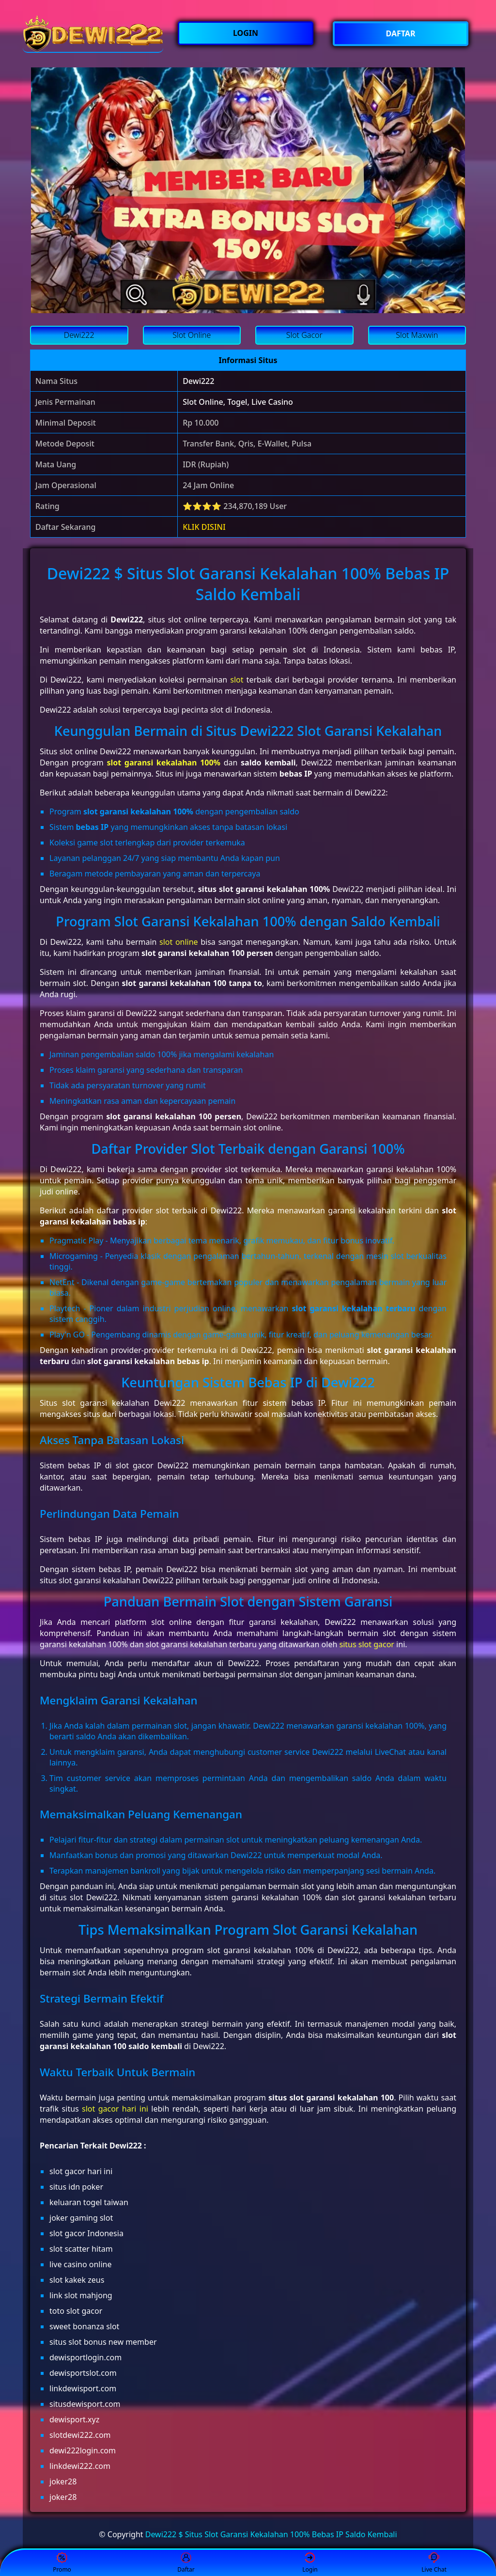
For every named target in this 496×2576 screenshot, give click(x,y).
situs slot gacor (366, 1644)
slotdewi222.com (80, 2435)
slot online (178, 942)
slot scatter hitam (81, 2248)
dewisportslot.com (83, 2373)
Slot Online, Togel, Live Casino (238, 402)
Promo (62, 2563)
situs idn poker (76, 2186)
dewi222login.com (82, 2450)
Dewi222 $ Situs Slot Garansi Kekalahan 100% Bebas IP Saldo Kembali (271, 2534)
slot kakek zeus (76, 2279)
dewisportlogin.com (85, 2357)
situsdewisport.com (85, 2404)
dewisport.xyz (74, 2419)
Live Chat (433, 2563)
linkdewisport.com (82, 2388)
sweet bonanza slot (84, 2326)
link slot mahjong (80, 2295)
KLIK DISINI (204, 527)
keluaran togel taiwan (88, 2202)
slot (236, 679)
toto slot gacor (75, 2311)
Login (309, 2563)
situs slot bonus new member (103, 2342)
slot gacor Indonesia (86, 2233)
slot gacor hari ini (115, 2108)
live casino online (80, 2264)
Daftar (186, 2563)
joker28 (63, 2481)
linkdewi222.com (79, 2466)
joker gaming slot (81, 2217)
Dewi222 (198, 381)
